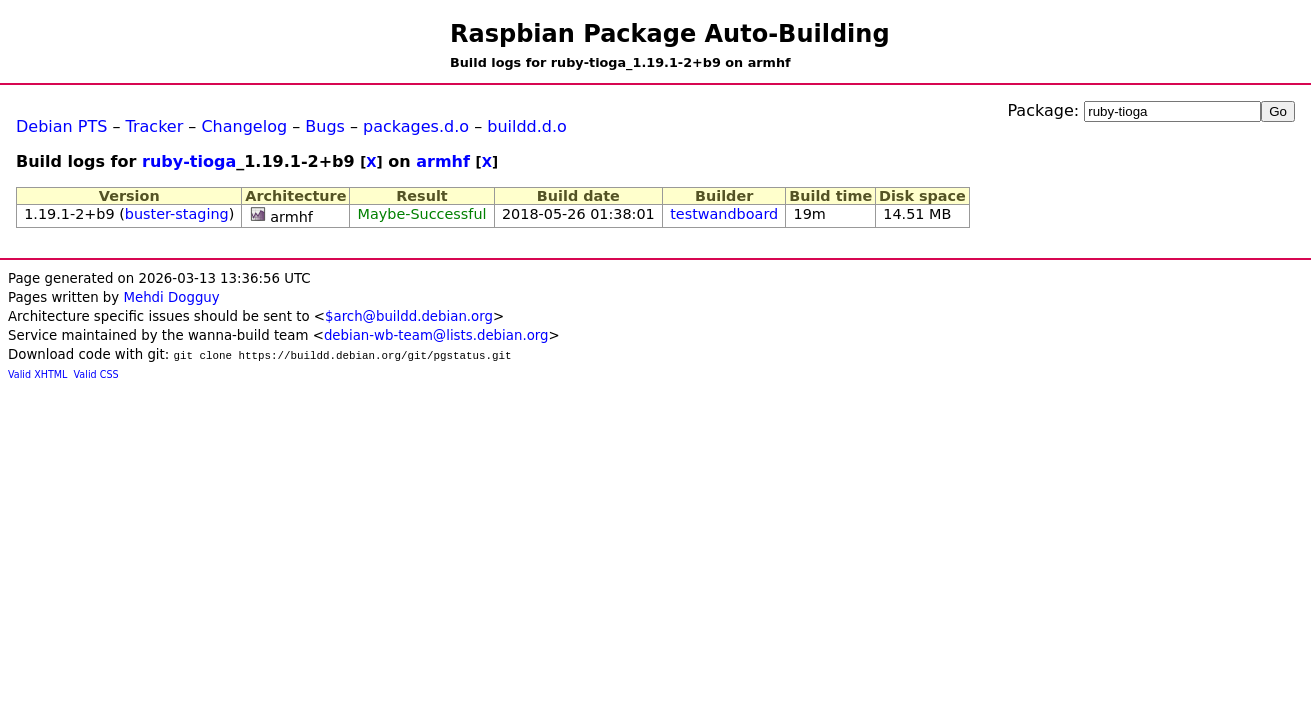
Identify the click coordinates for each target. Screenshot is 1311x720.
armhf (443, 161)
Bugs (325, 126)
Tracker (155, 126)
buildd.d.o (527, 126)
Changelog (244, 126)
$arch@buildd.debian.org (409, 316)
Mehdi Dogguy (171, 297)
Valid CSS (96, 374)
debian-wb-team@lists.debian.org (436, 335)
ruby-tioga (189, 161)
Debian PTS (61, 126)
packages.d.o (416, 126)
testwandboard (724, 214)
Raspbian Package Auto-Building (670, 34)
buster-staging (177, 214)
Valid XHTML (37, 374)
